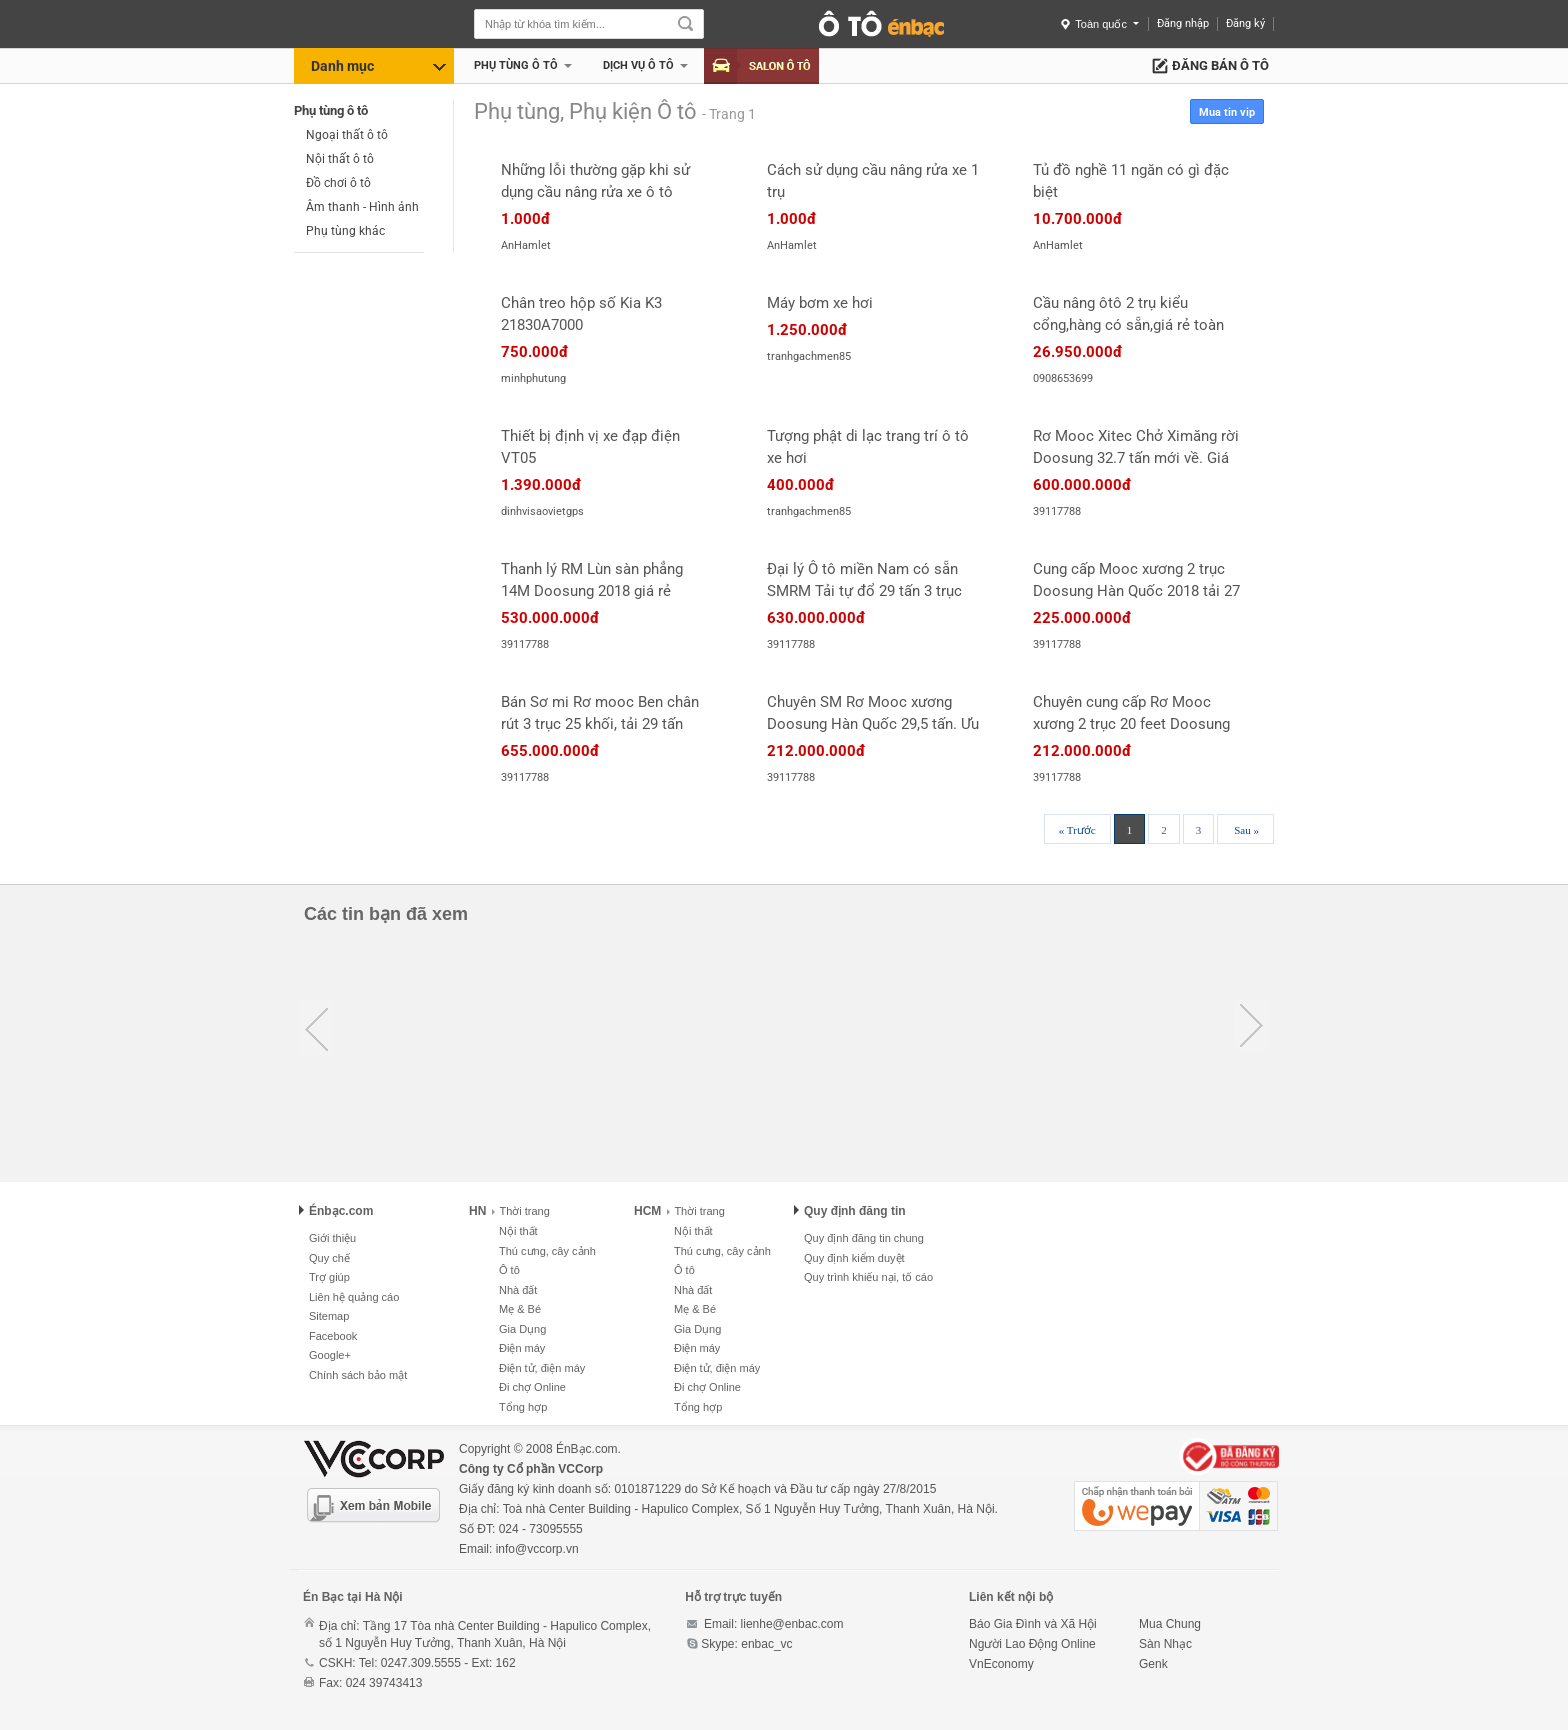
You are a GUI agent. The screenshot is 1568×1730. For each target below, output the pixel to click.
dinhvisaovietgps (542, 511)
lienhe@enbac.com (792, 1624)
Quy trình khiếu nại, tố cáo (868, 1277)
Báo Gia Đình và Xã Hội (1033, 1624)
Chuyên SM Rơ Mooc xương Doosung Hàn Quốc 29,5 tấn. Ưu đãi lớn (873, 714)
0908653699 (1063, 378)
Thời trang (520, 1211)
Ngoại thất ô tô (347, 135)
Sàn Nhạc (1165, 1644)
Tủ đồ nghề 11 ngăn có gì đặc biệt (1131, 181)
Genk (1153, 1664)
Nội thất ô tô (340, 159)
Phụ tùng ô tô (516, 65)
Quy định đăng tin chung (864, 1238)
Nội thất (518, 1231)
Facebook (333, 1336)
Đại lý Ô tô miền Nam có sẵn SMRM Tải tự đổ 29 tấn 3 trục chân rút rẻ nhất (864, 581)
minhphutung (533, 378)
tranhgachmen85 (809, 356)
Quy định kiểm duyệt (854, 1258)
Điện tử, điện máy (542, 1368)
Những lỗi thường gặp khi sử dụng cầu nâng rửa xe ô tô (595, 181)
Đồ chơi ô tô (338, 183)
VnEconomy (1001, 1664)
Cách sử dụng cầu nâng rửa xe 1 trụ (873, 181)
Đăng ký (1245, 23)
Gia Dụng (522, 1329)
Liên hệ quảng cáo (354, 1297)
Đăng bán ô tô (1220, 65)
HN (477, 1211)
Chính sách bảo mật (358, 1375)
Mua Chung (1170, 1624)
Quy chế (329, 1258)
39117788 (1057, 511)
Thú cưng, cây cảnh (547, 1251)
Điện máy (522, 1348)
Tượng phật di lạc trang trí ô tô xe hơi (868, 447)
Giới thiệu (332, 1238)
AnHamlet (526, 245)
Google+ (330, 1355)
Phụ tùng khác (345, 231)
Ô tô (509, 1270)
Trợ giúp (329, 1277)
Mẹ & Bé (520, 1309)
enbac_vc (766, 1644)
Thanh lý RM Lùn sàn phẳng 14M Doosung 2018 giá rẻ (592, 580)
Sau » (1246, 830)
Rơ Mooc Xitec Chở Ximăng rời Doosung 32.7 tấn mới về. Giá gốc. (1136, 448)
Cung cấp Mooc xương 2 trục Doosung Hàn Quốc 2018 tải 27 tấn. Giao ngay (1136, 581)
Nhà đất (518, 1290)
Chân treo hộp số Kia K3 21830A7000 (581, 314)
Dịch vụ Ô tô (638, 65)
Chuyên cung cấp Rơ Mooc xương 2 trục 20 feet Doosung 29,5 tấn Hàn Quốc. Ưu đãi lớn (1132, 714)
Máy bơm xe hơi (820, 303)
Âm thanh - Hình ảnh (362, 207)
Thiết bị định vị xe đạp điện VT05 (590, 447)
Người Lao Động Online (1032, 1644)
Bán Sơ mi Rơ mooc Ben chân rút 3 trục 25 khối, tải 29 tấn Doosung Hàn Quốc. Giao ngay (603, 714)
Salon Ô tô (761, 66)
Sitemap (329, 1316)
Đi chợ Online (532, 1387)
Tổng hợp (523, 1407)
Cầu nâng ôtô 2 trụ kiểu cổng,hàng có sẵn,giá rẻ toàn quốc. (1128, 315)
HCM (647, 1211)
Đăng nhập (1183, 23)
